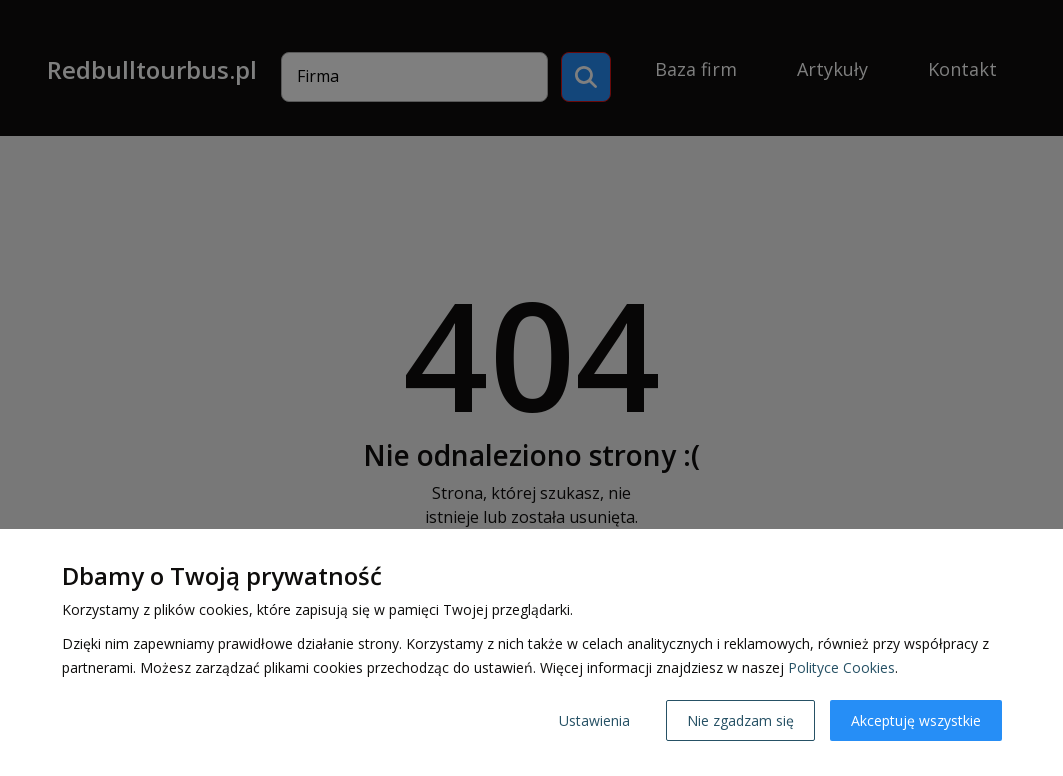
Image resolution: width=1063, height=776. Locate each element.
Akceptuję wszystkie (916, 720)
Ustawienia (594, 720)
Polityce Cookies (841, 667)
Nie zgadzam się (740, 720)
